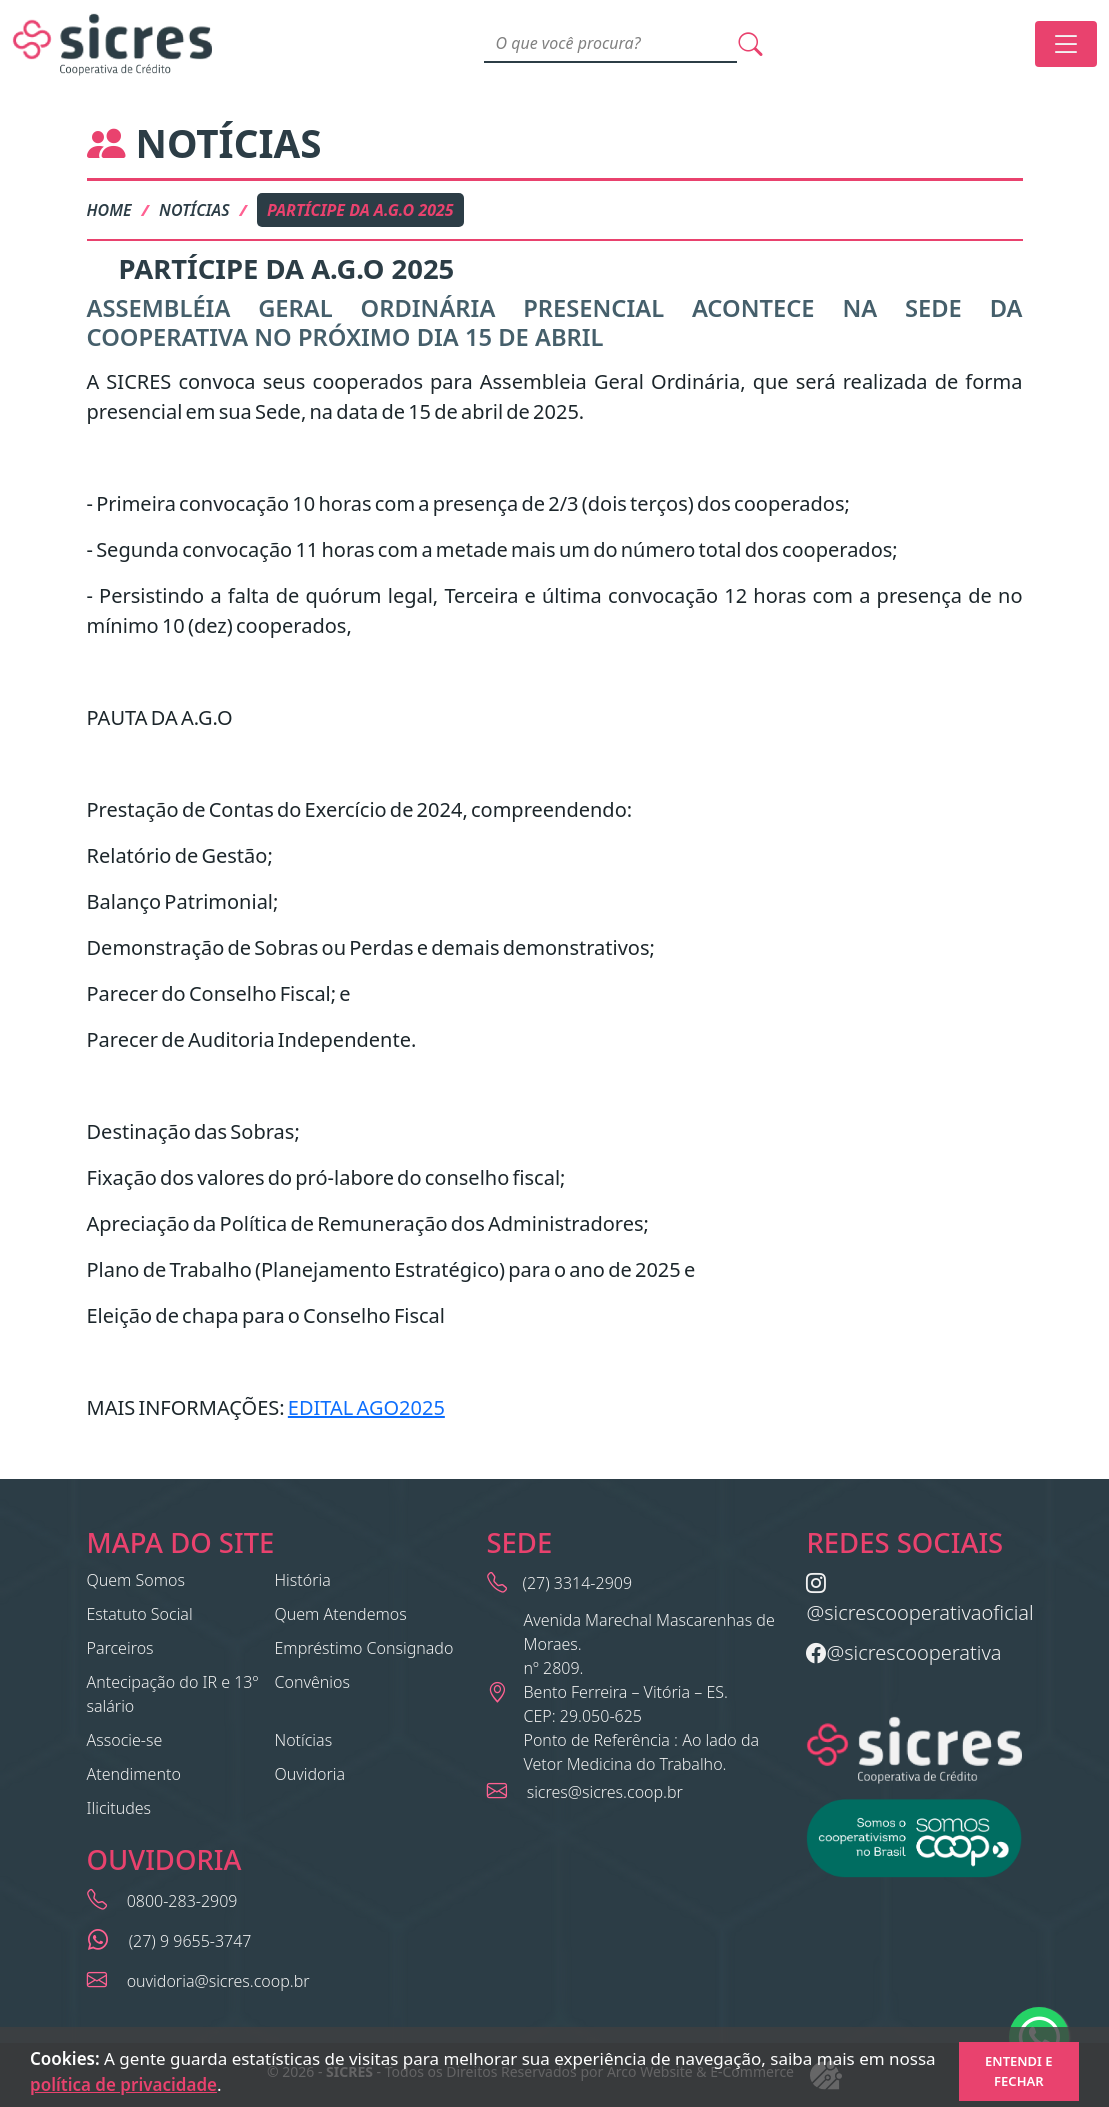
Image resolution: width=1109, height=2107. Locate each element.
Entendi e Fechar (1018, 2071)
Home (109, 210)
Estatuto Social (140, 1614)
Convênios (312, 1682)
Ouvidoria (310, 1774)
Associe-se (125, 1740)
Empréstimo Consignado (364, 1648)
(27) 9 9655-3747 (188, 1941)
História (303, 1580)
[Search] (610, 44)
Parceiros (120, 1648)
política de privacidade (123, 2084)
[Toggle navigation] (1066, 44)
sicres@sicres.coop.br (603, 1792)
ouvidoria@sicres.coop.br (216, 1981)
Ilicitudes (119, 1808)
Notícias (194, 210)
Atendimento (134, 1774)
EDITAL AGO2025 (366, 1407)
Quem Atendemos (341, 1614)
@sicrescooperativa (903, 1652)
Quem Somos (136, 1580)
